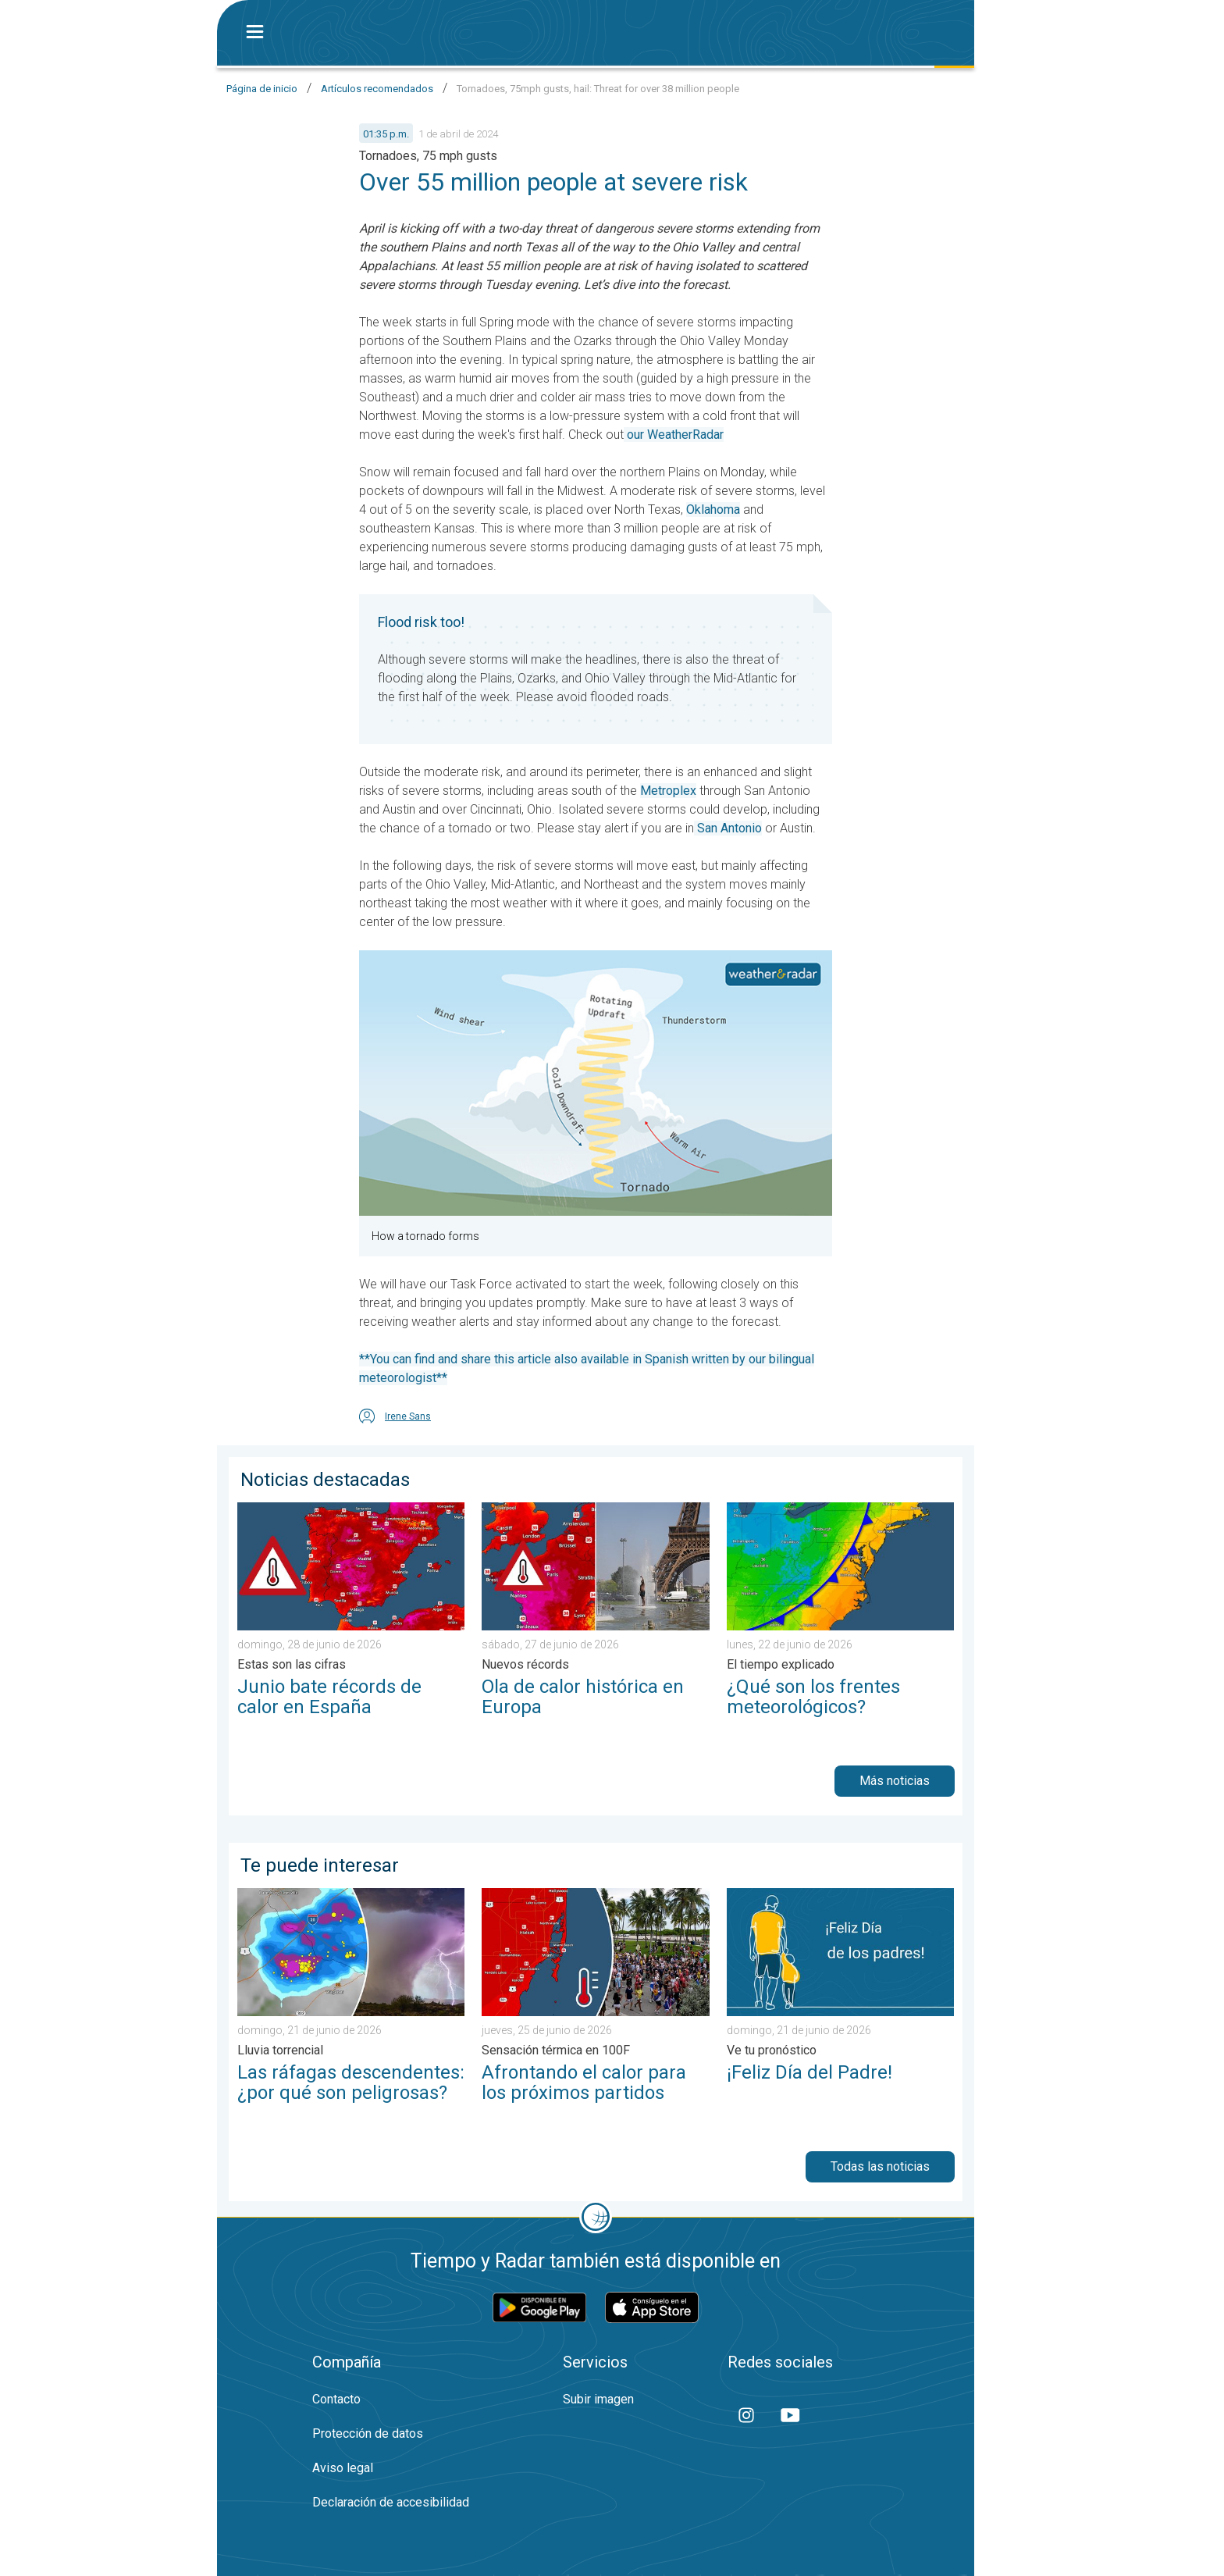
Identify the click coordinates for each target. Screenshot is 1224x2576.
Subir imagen (598, 2399)
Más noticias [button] (894, 1780)
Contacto (336, 2399)
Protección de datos (367, 2433)
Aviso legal (342, 2467)
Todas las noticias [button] (880, 2166)
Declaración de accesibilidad (390, 2502)
